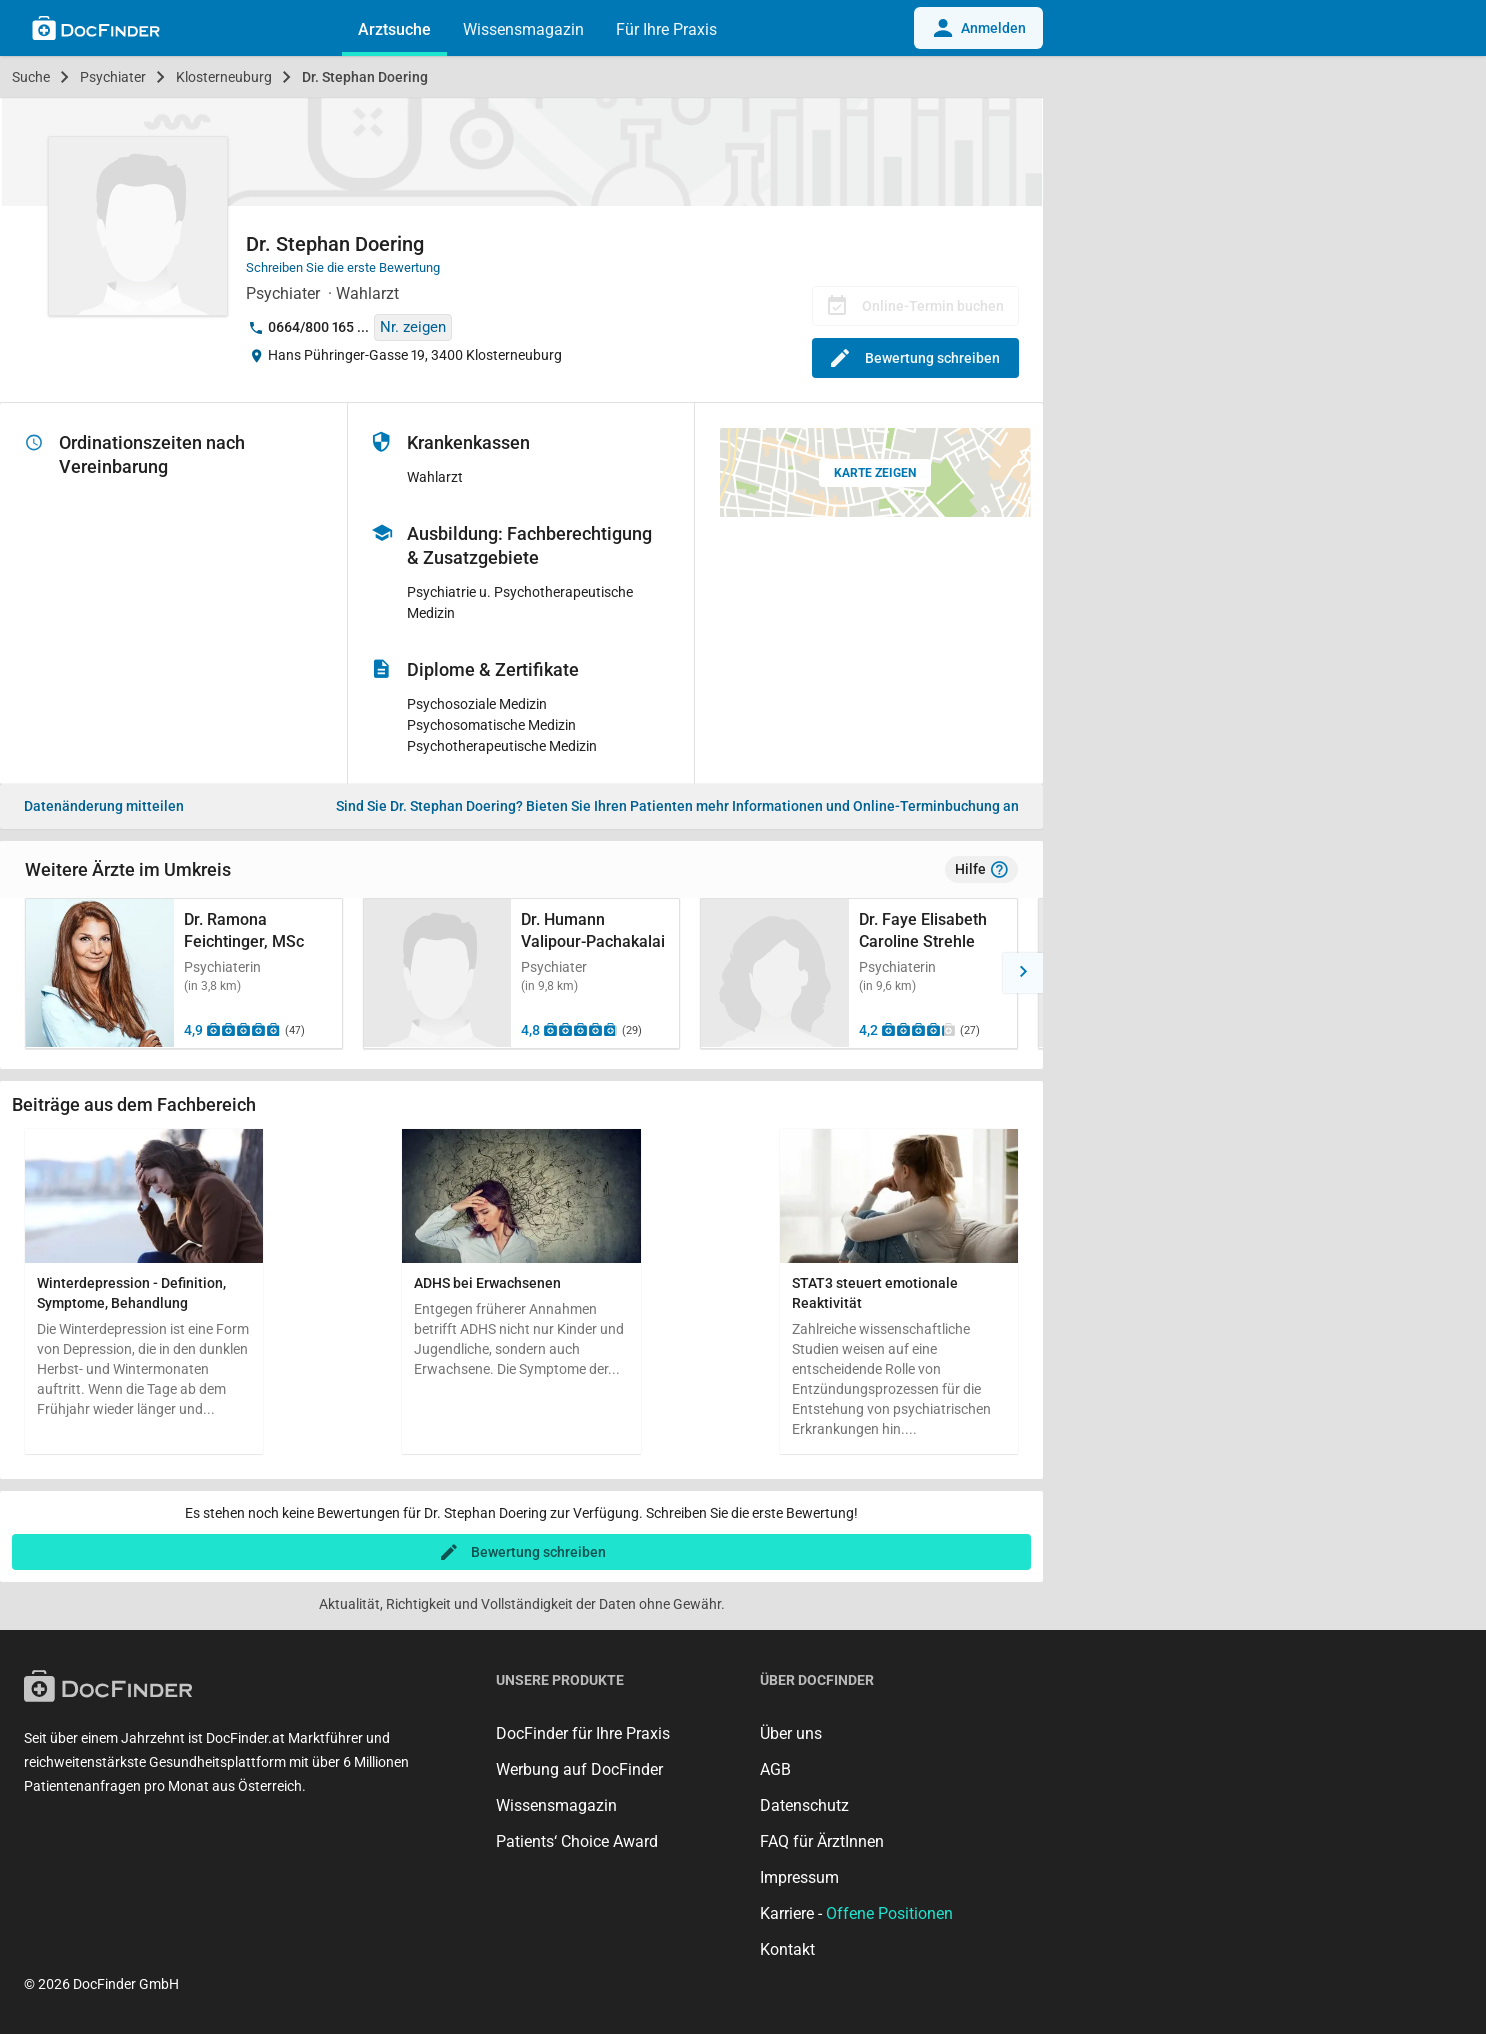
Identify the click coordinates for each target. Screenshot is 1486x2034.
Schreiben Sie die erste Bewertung (343, 267)
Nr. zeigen (413, 327)
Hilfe (981, 870)
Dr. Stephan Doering (365, 77)
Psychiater (113, 77)
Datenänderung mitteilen (104, 806)
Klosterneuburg (224, 77)
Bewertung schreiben (915, 358)
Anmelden (978, 28)
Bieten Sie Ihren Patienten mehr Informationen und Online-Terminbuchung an (677, 806)
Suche (31, 77)
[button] (1023, 973)
